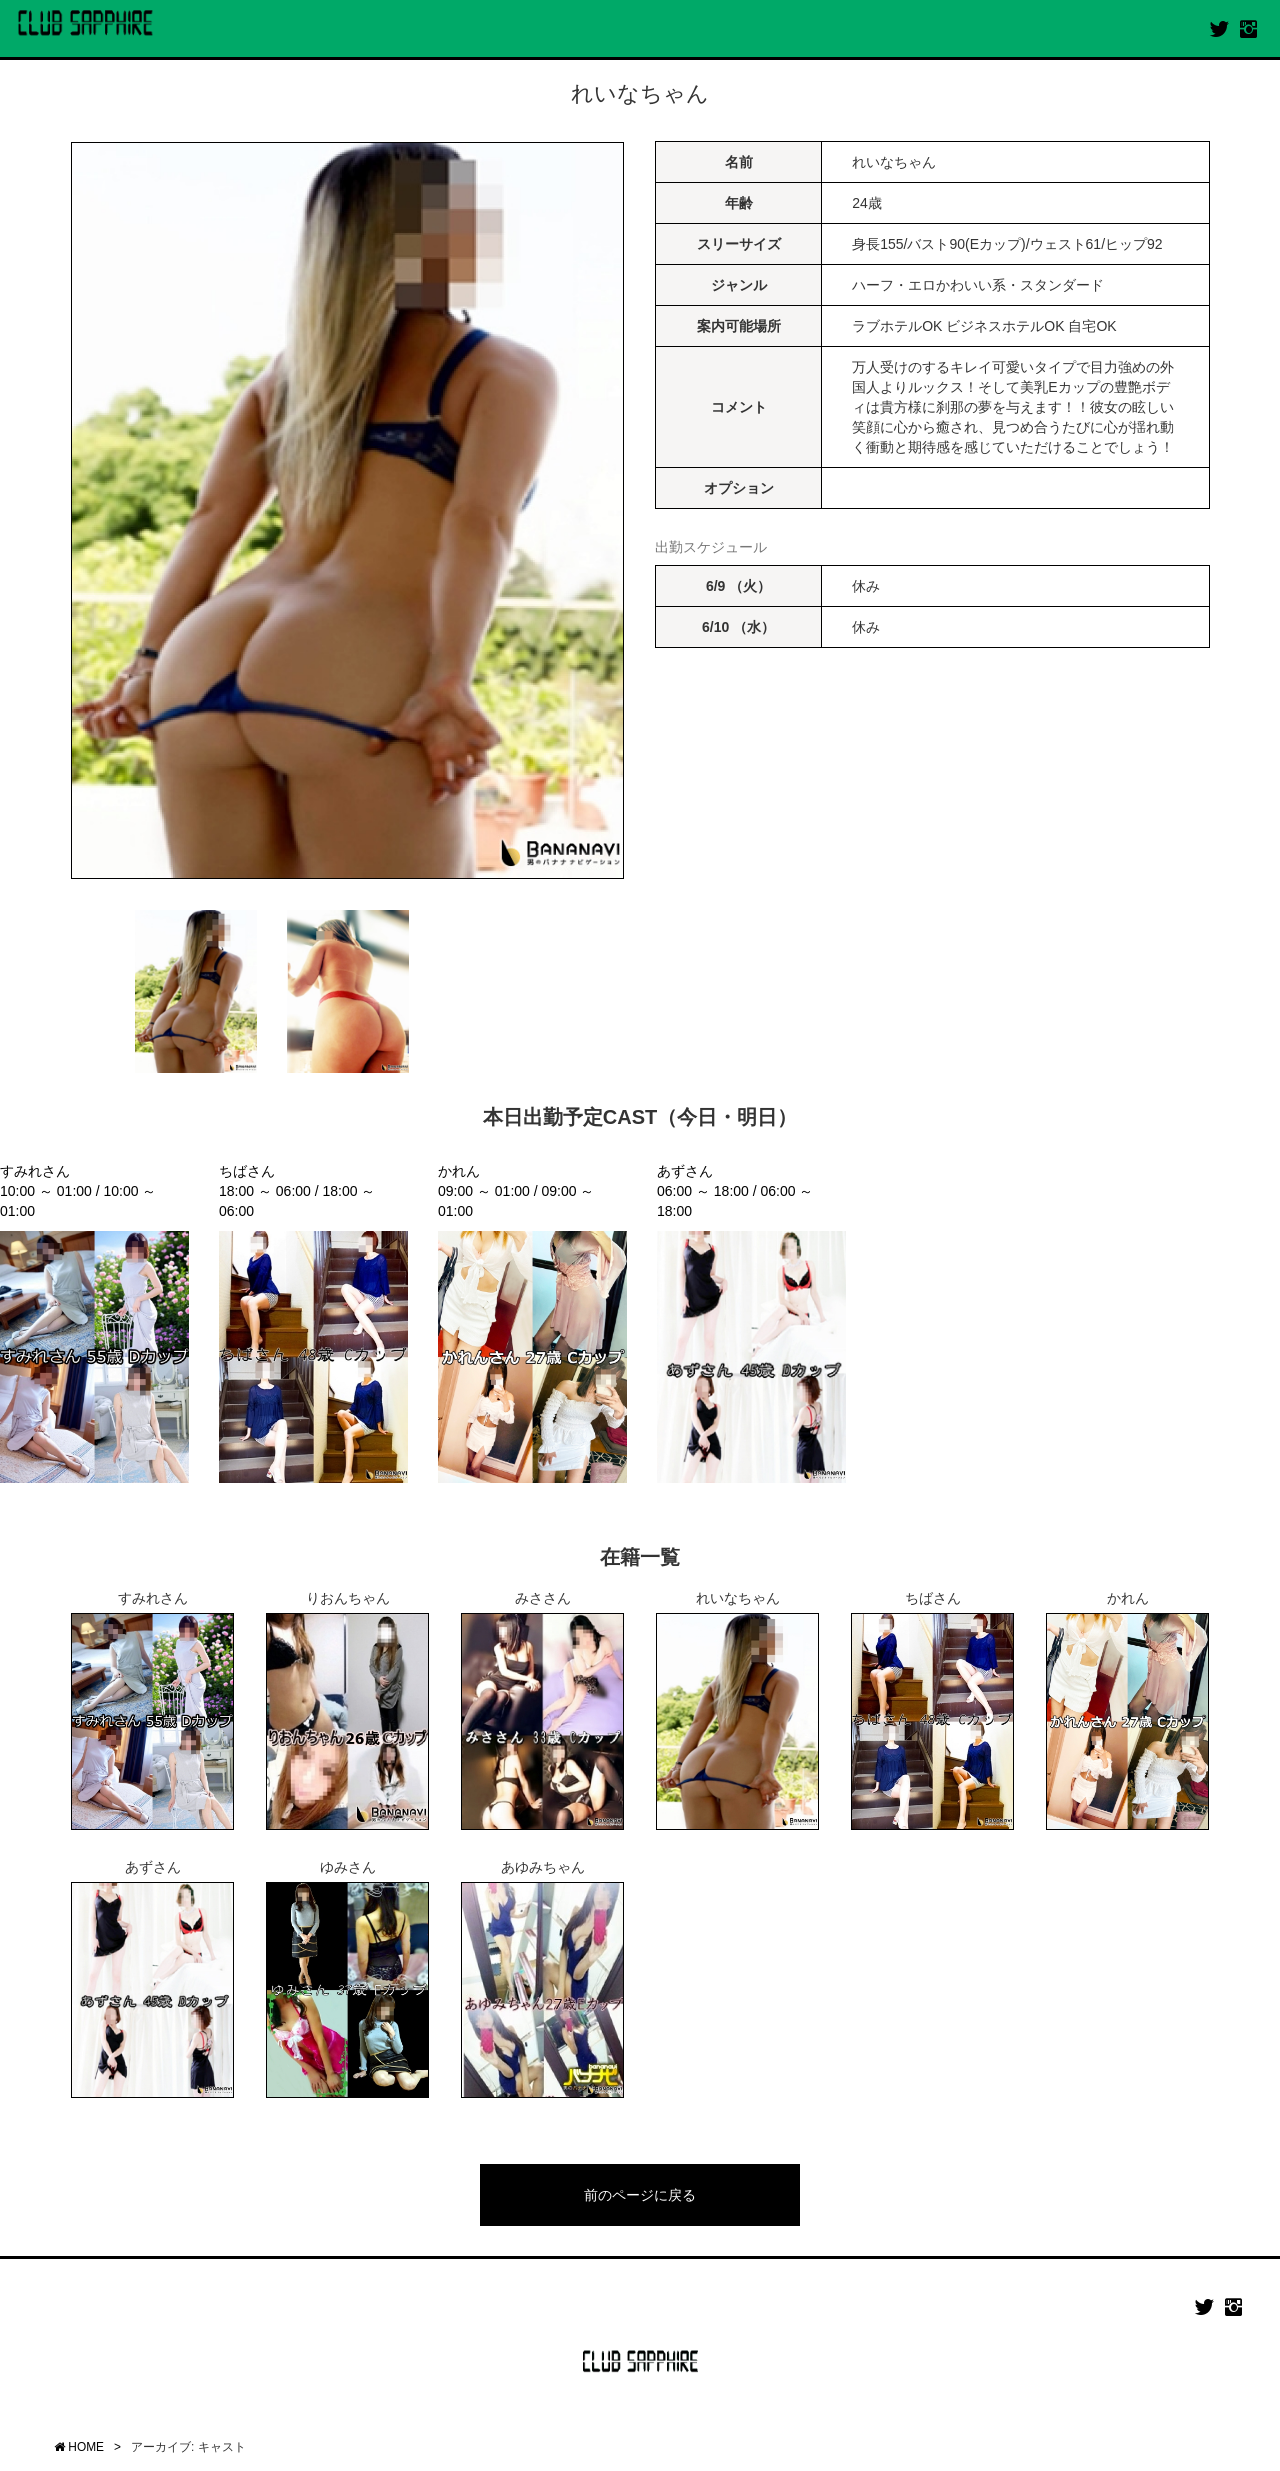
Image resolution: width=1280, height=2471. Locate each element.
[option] (347, 510)
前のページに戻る (640, 2195)
